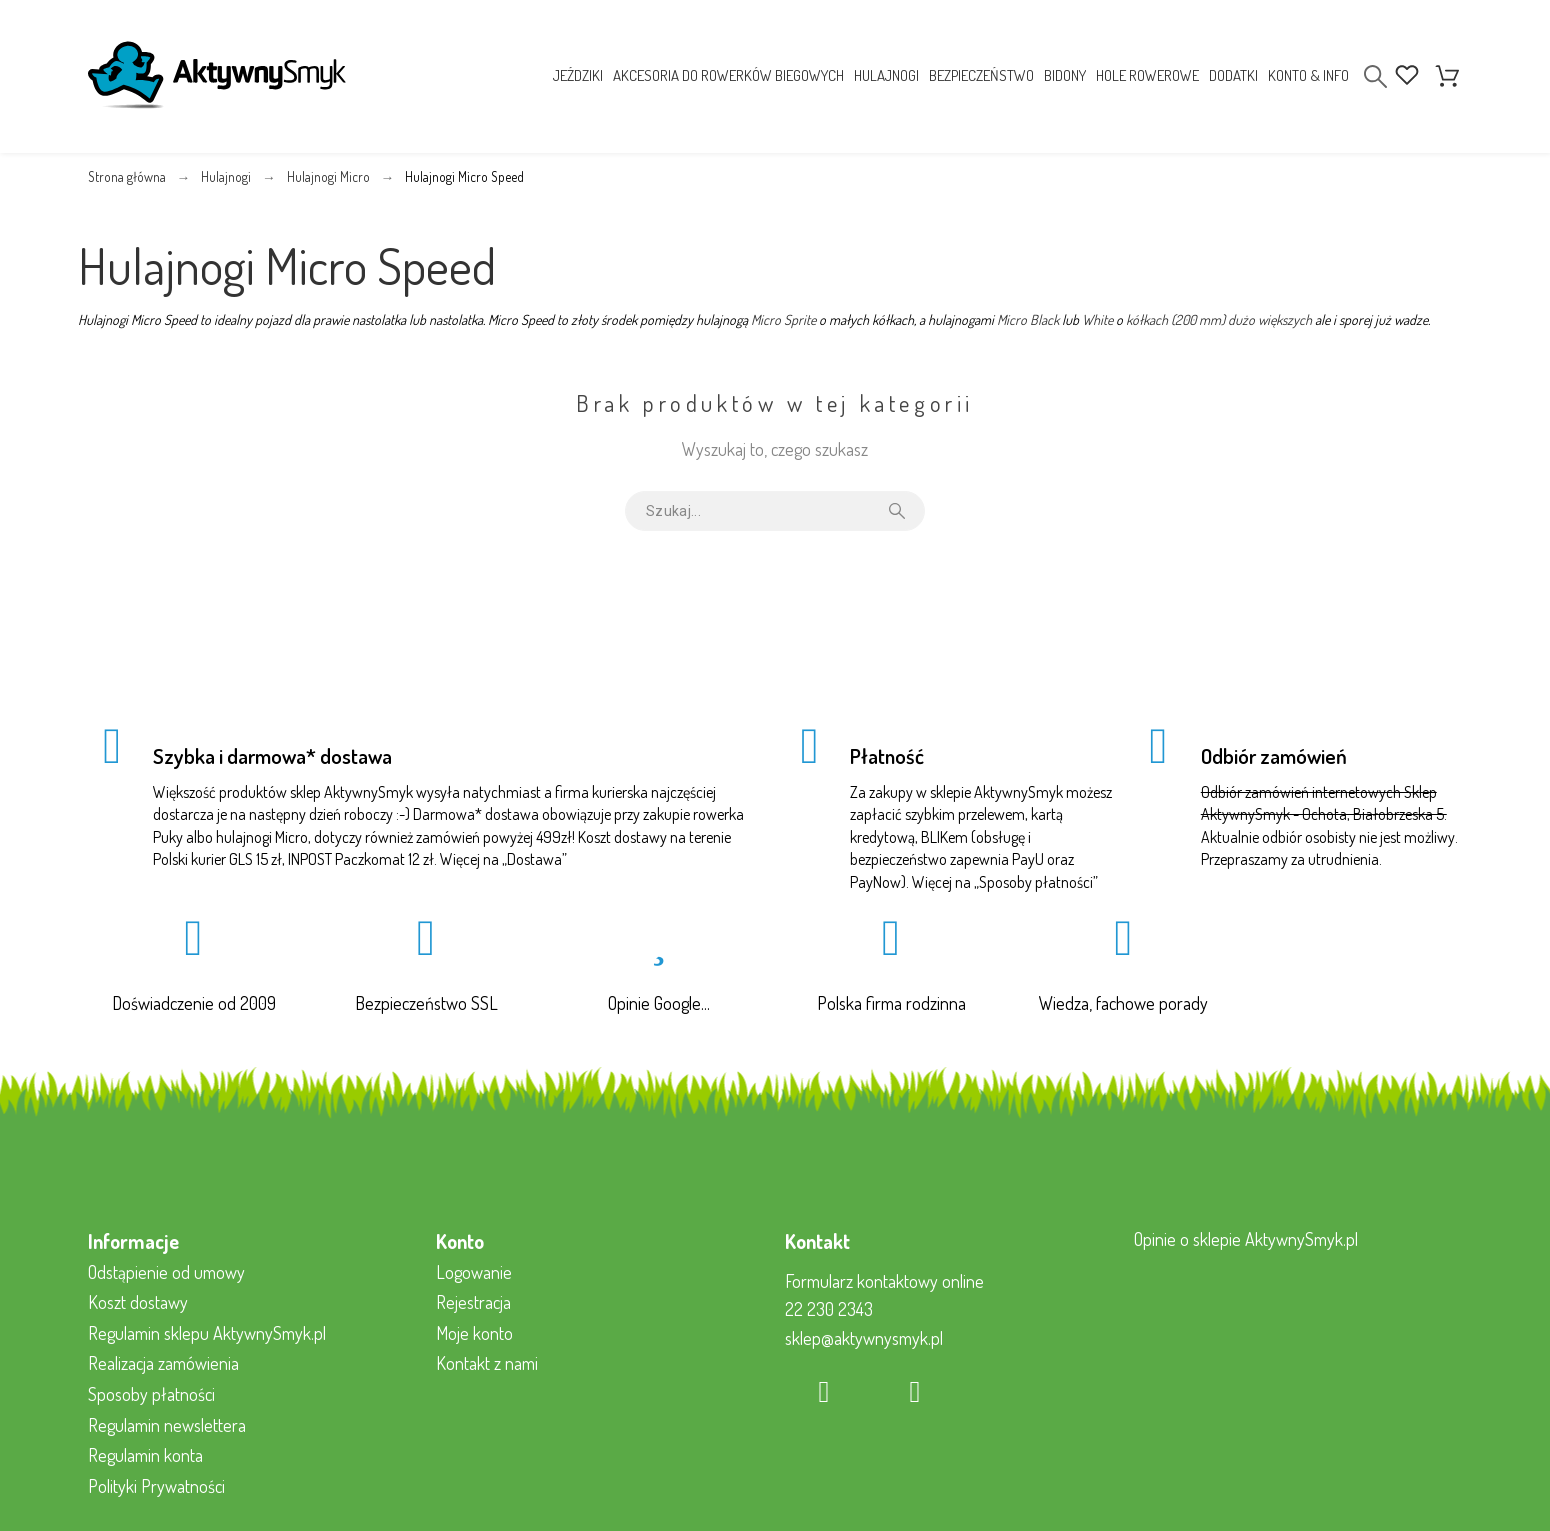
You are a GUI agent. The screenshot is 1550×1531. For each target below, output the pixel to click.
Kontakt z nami (487, 1363)
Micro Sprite (783, 319)
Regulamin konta (145, 1455)
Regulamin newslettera (167, 1425)
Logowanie (474, 1272)
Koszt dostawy (138, 1302)
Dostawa (534, 859)
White (1097, 319)
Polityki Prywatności (156, 1486)
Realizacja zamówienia (163, 1363)
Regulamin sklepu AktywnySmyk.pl (207, 1333)
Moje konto (474, 1333)
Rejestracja (473, 1302)
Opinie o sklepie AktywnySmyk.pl (1246, 1239)
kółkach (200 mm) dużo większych (1219, 319)
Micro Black (1028, 319)
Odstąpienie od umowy (166, 1272)
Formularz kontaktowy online (884, 1281)
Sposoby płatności (1036, 882)
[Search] (1375, 76)
